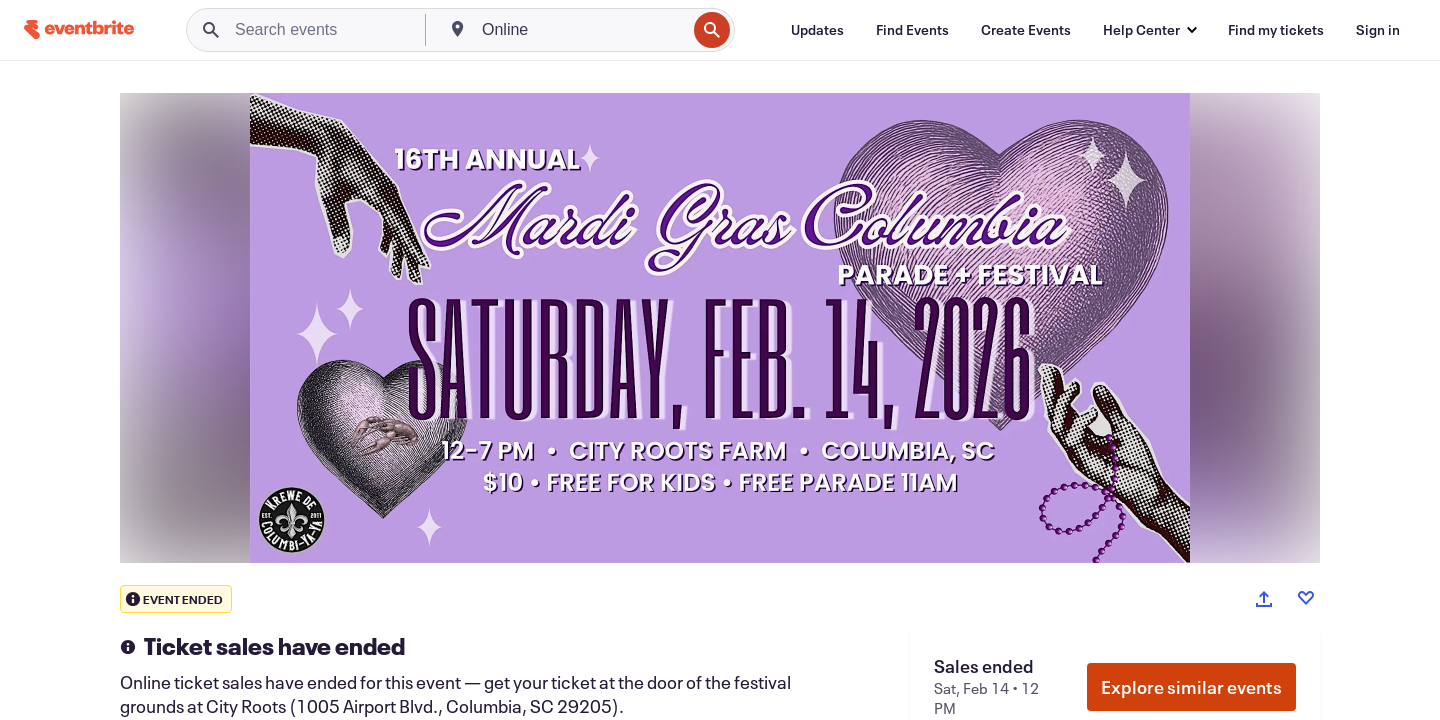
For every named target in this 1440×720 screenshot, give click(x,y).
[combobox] (582, 30)
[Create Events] (1026, 30)
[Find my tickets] (1276, 30)
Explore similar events (1191, 687)
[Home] (79, 29)
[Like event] (1306, 598)
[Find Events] (912, 30)
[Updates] (817, 30)
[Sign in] (1378, 30)
